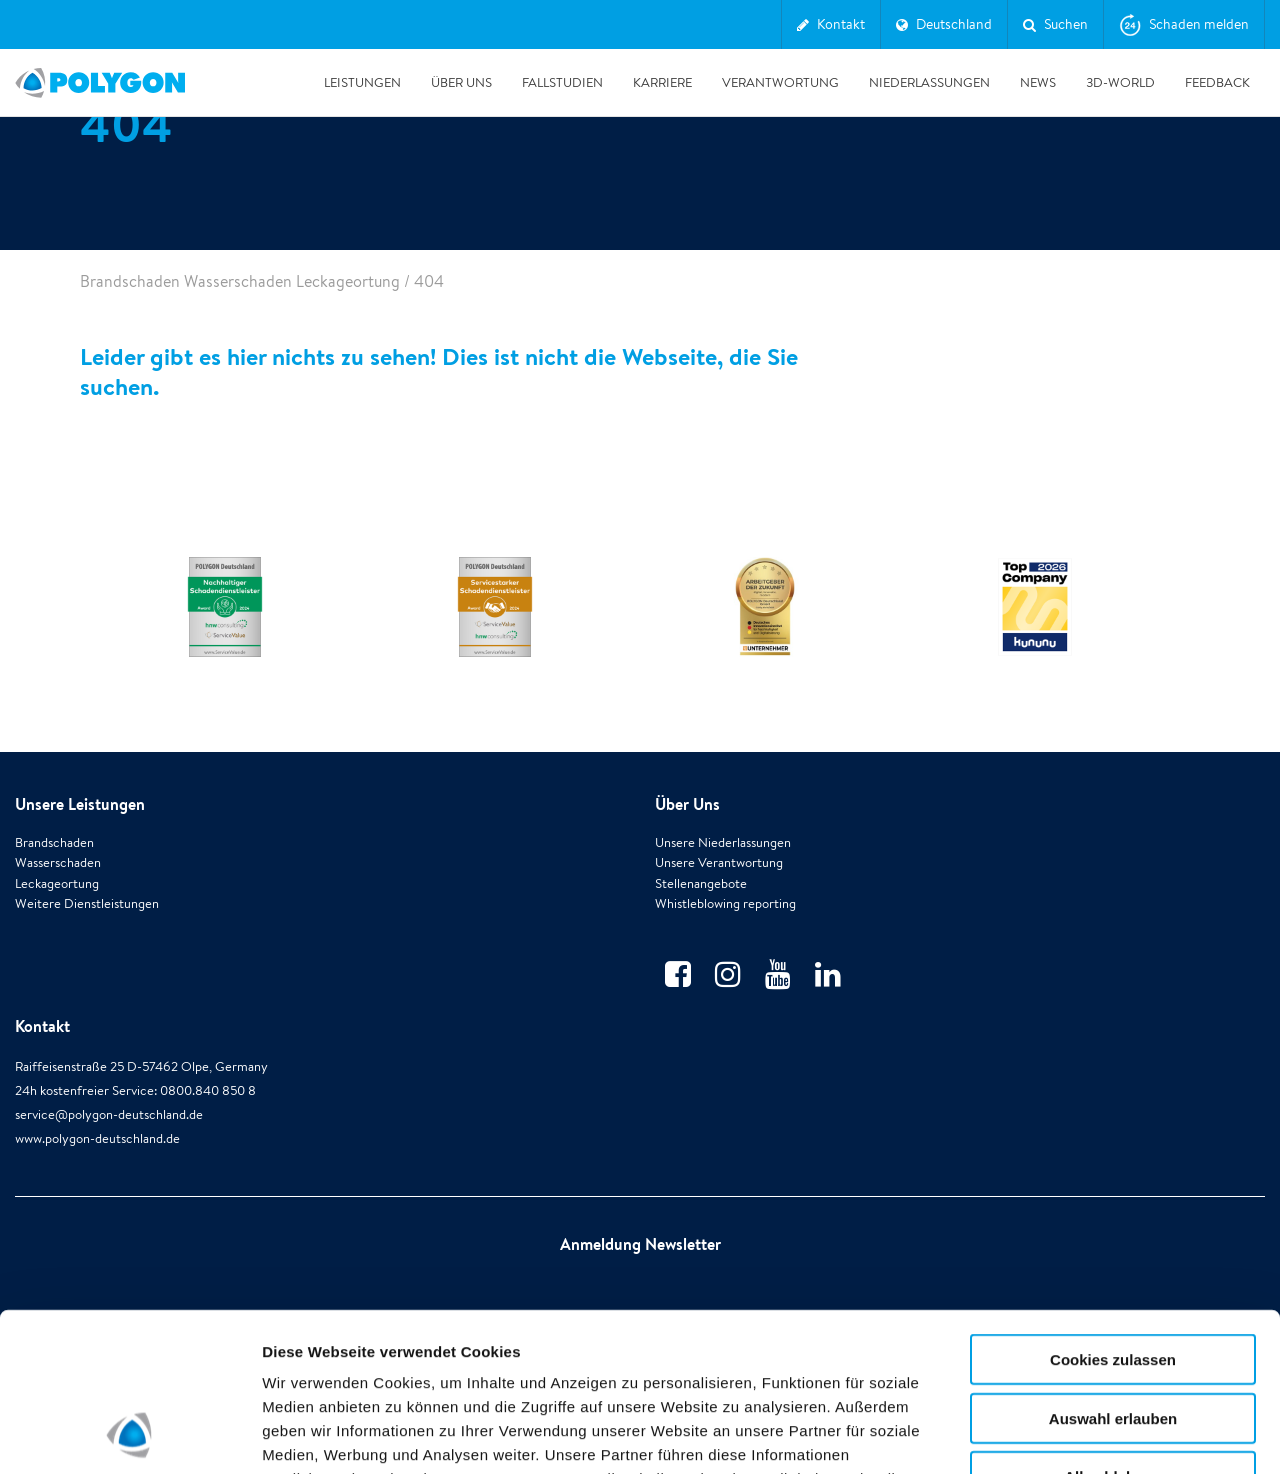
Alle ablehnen (1113, 1327)
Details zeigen (1063, 1434)
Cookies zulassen (1113, 1210)
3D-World (1120, 82)
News (1038, 82)
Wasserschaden (58, 862)
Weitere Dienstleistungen (87, 903)
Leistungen (362, 82)
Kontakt (42, 1026)
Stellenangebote (701, 883)
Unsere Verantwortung (719, 862)
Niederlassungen (929, 82)
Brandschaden (54, 842)
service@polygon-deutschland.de (109, 1114)
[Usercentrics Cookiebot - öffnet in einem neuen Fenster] (129, 1435)
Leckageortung (57, 883)
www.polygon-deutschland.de (97, 1138)
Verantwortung (780, 82)
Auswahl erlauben (1113, 1269)
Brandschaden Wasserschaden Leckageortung (240, 281)
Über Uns (461, 82)
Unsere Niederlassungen (723, 842)
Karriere (662, 82)
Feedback (1217, 82)
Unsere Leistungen (80, 804)
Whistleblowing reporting (725, 903)
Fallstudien (562, 82)
